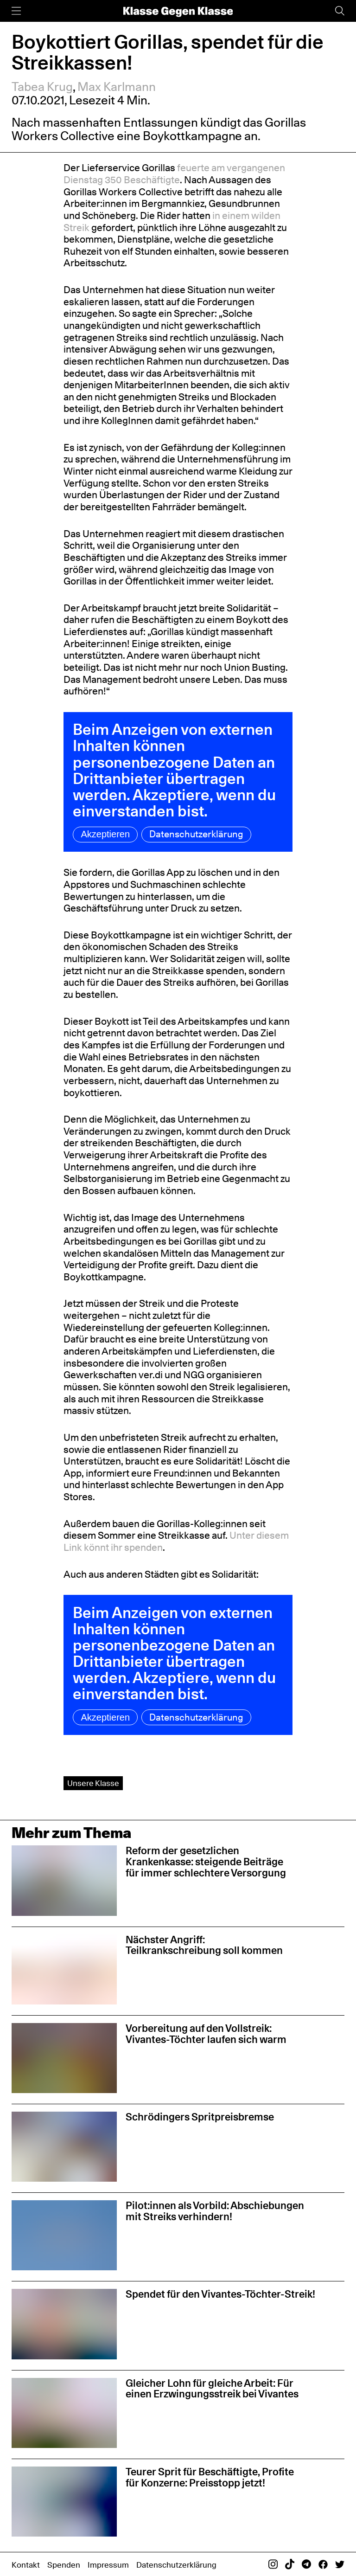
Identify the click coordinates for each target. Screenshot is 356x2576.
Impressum (108, 2565)
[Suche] (339, 11)
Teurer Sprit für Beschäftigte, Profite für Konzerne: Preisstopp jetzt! (210, 2477)
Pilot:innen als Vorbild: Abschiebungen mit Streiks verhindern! (215, 2211)
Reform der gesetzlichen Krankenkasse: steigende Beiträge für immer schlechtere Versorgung (206, 1861)
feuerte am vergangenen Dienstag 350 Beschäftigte (174, 174)
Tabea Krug (42, 86)
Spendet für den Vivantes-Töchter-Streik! (220, 2294)
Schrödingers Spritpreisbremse (200, 2117)
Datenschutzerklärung (196, 834)
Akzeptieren (105, 834)
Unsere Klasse (93, 1783)
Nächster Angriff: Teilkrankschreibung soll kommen (204, 1945)
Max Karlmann (116, 86)
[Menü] (16, 11)
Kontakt (26, 2565)
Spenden (63, 2565)
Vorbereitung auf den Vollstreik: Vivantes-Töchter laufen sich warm (206, 2033)
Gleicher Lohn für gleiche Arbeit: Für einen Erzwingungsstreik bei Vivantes (212, 2388)
